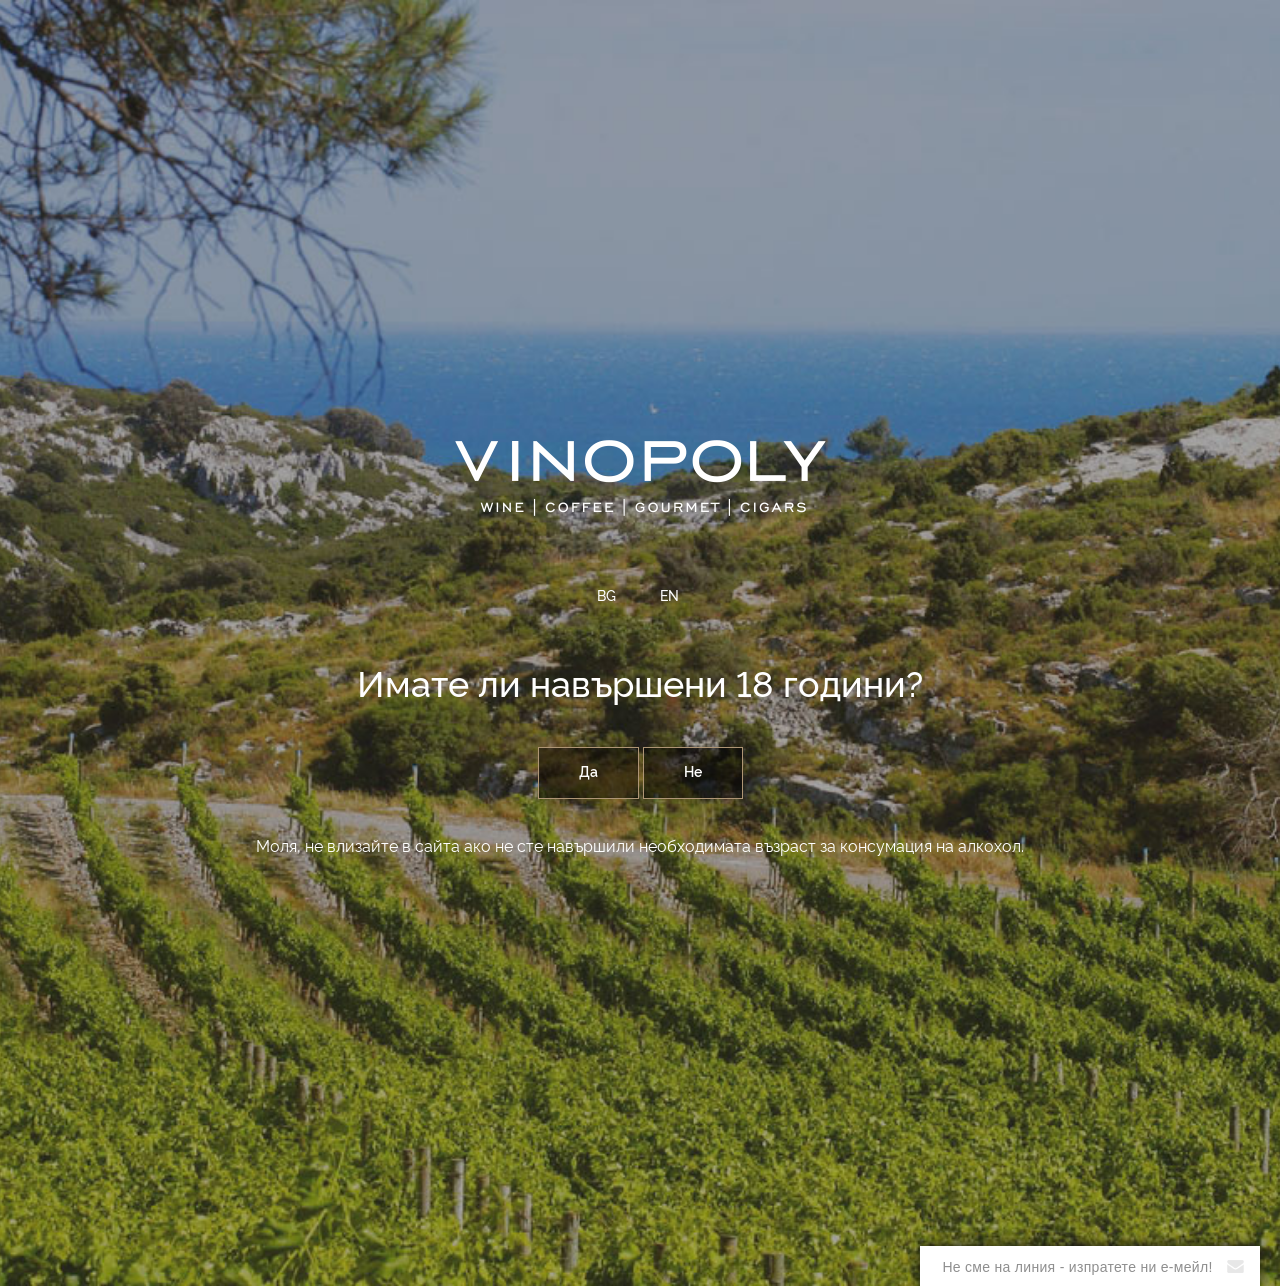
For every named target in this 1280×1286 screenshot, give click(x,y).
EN (669, 597)
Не (693, 773)
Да (588, 773)
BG (606, 597)
